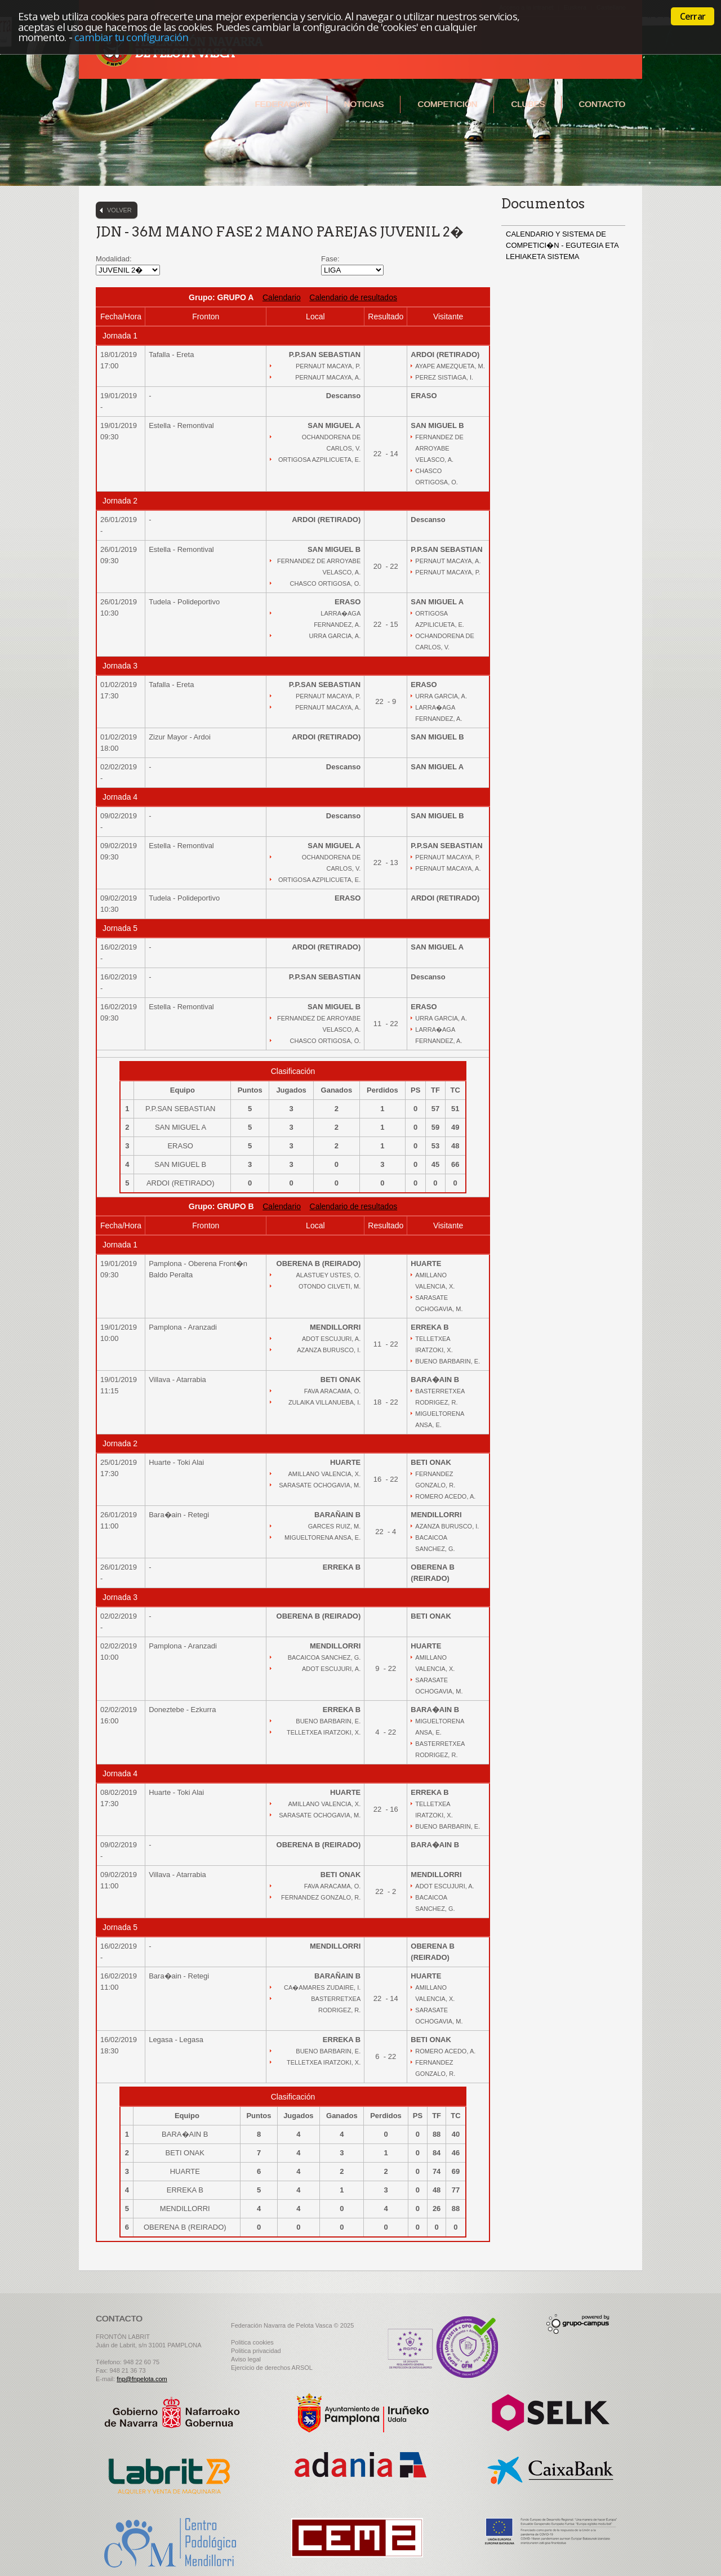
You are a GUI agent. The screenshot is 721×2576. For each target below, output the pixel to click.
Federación (282, 104)
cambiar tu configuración (131, 37)
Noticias (364, 104)
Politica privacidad (256, 2350)
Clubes (528, 104)
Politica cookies (252, 2342)
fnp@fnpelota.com (142, 2379)
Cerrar (692, 16)
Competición (447, 104)
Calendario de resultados (353, 297)
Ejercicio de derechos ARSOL (272, 2367)
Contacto (601, 104)
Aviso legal (246, 2359)
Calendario (281, 297)
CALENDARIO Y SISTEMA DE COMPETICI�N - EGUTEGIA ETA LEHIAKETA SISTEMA (562, 245)
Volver (119, 210)
